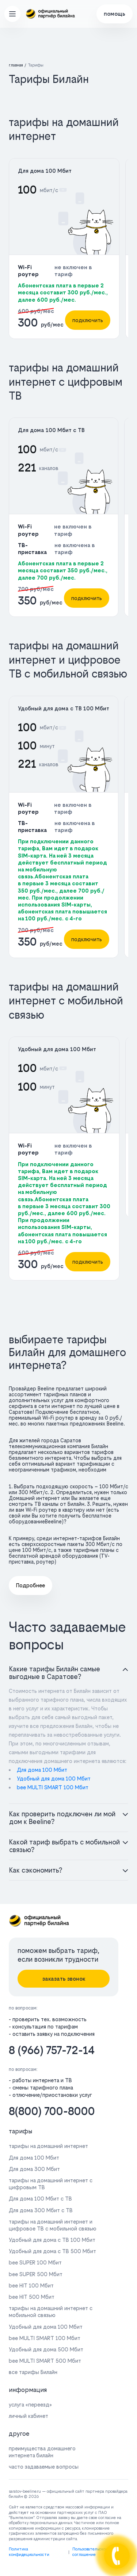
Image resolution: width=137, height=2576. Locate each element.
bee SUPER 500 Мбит (35, 2274)
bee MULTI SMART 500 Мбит (45, 2361)
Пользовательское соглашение (90, 2552)
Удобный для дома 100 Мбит (57, 1049)
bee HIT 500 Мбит (31, 2297)
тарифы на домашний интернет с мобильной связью (50, 2311)
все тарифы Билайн (33, 2372)
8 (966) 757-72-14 (52, 2050)
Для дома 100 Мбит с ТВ (51, 430)
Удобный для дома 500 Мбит (46, 2349)
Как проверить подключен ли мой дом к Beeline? (62, 1817)
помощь (114, 14)
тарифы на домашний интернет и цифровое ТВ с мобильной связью (52, 2225)
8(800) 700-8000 (52, 2111)
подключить (87, 320)
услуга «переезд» (30, 2404)
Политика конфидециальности (29, 2552)
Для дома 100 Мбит (45, 171)
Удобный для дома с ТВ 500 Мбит (52, 2251)
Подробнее (30, 1585)
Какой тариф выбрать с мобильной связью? (64, 1846)
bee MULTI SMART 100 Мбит (52, 1787)
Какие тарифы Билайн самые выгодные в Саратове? (54, 1672)
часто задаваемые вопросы (44, 2467)
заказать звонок (63, 1979)
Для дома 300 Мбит (34, 2169)
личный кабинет (28, 2416)
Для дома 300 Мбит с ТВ (41, 2210)
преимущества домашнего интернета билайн (42, 2451)
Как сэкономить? (35, 1870)
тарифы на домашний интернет (48, 2146)
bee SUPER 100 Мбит (35, 2262)
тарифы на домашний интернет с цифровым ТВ (50, 2183)
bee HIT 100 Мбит (31, 2285)
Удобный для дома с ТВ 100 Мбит (63, 708)
